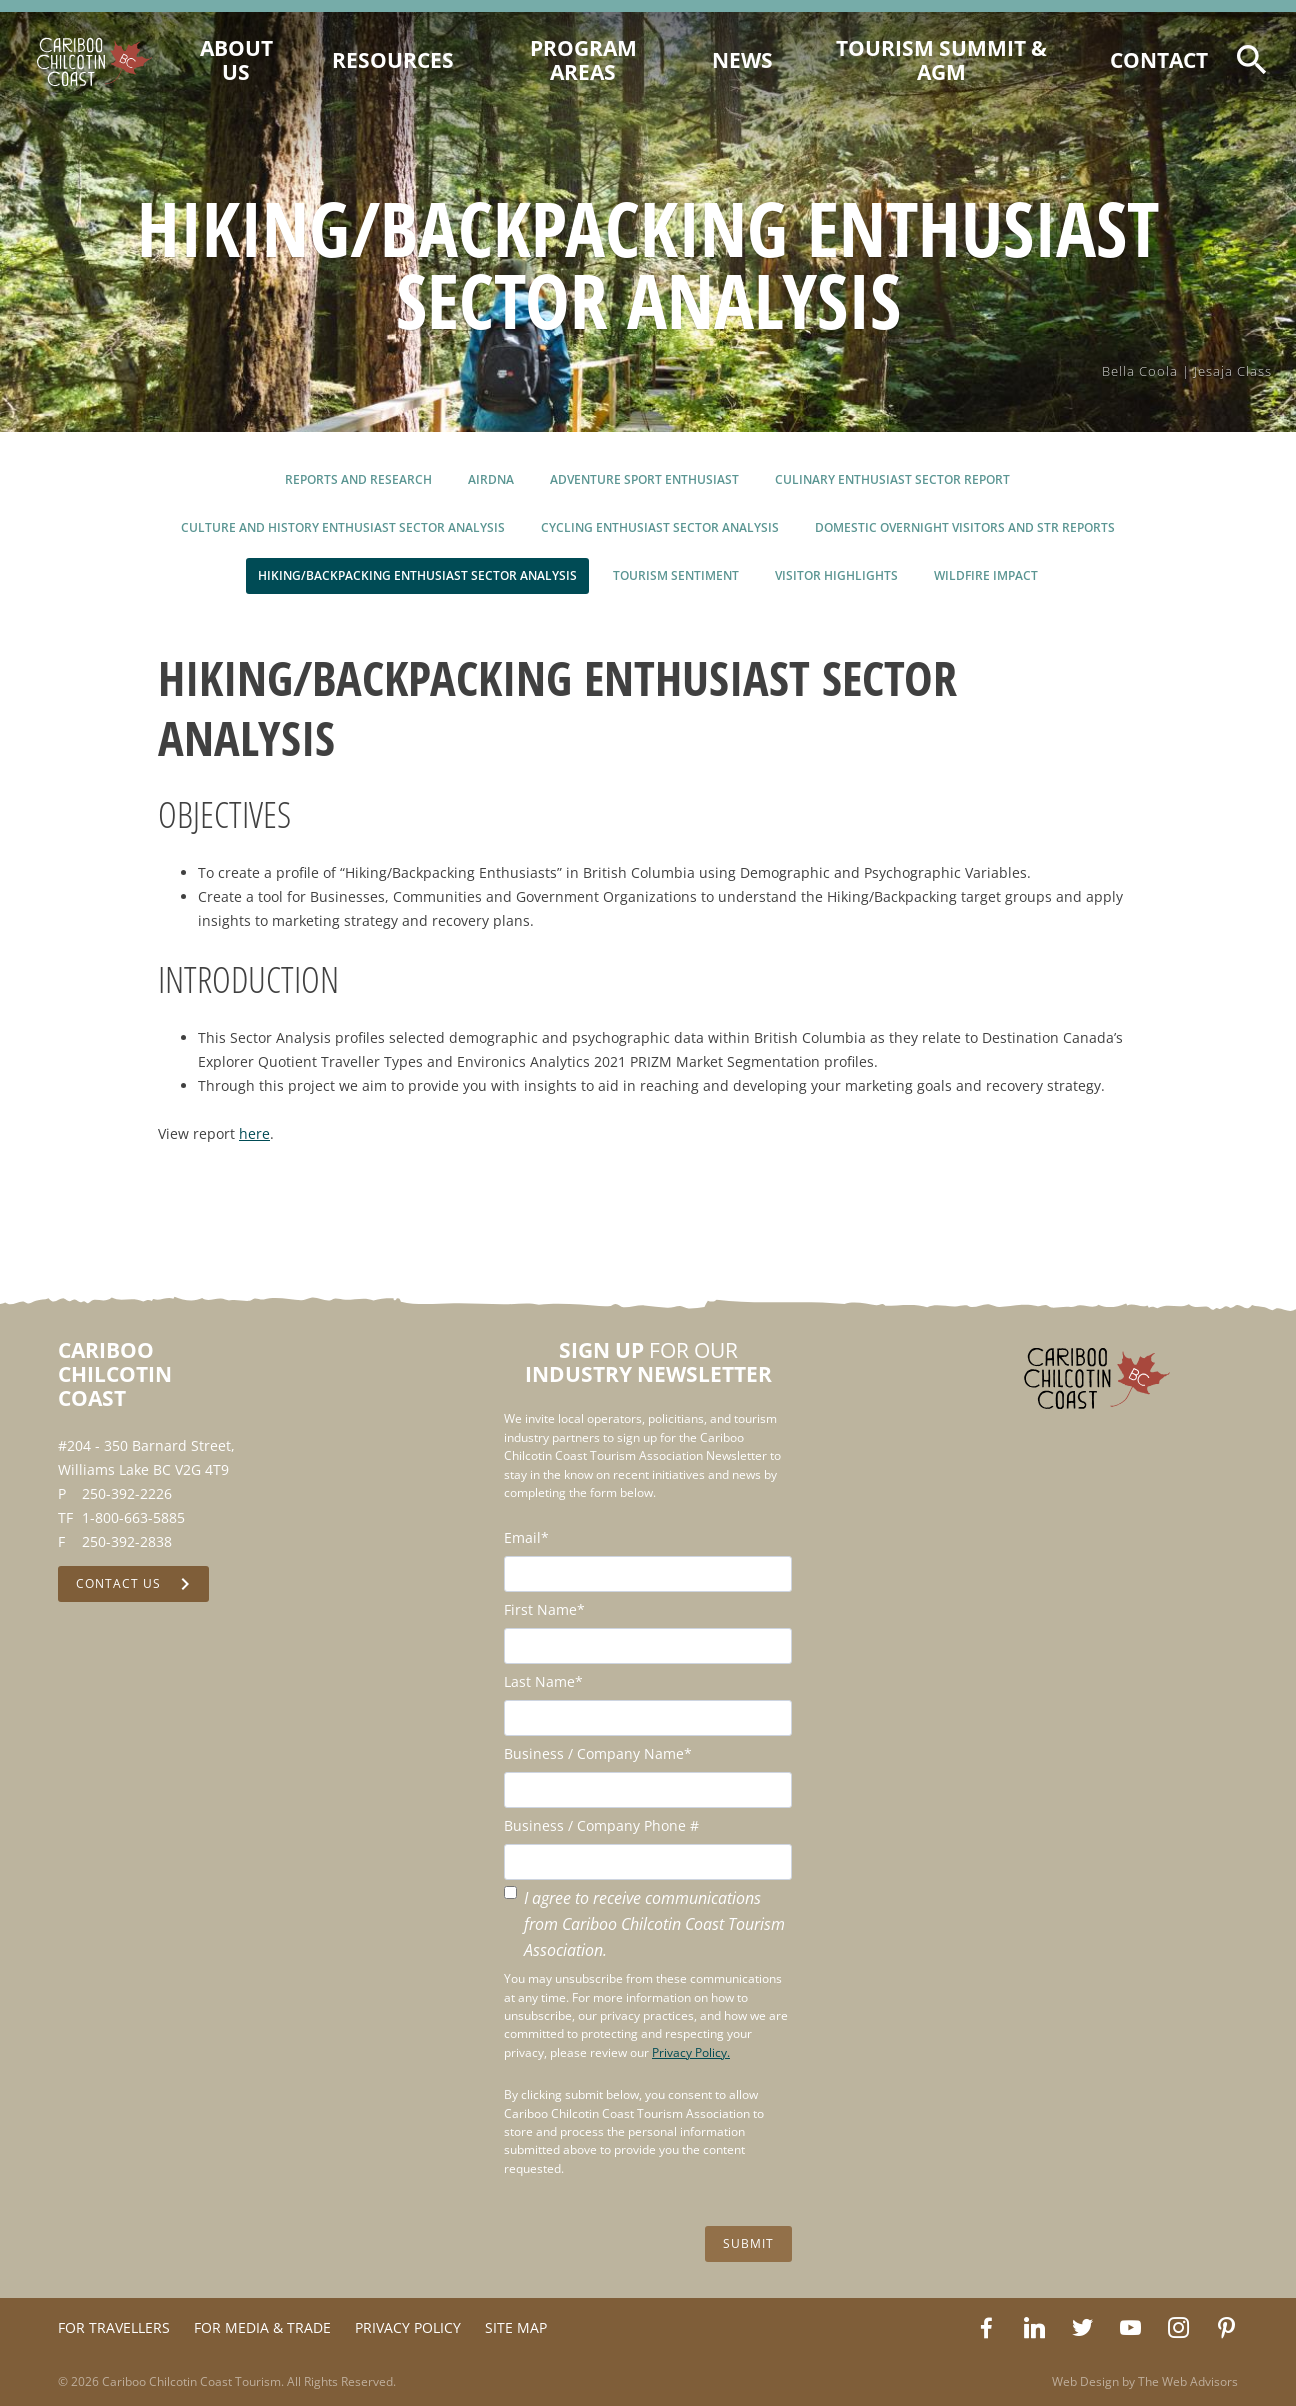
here (254, 1133)
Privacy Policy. (691, 2052)
